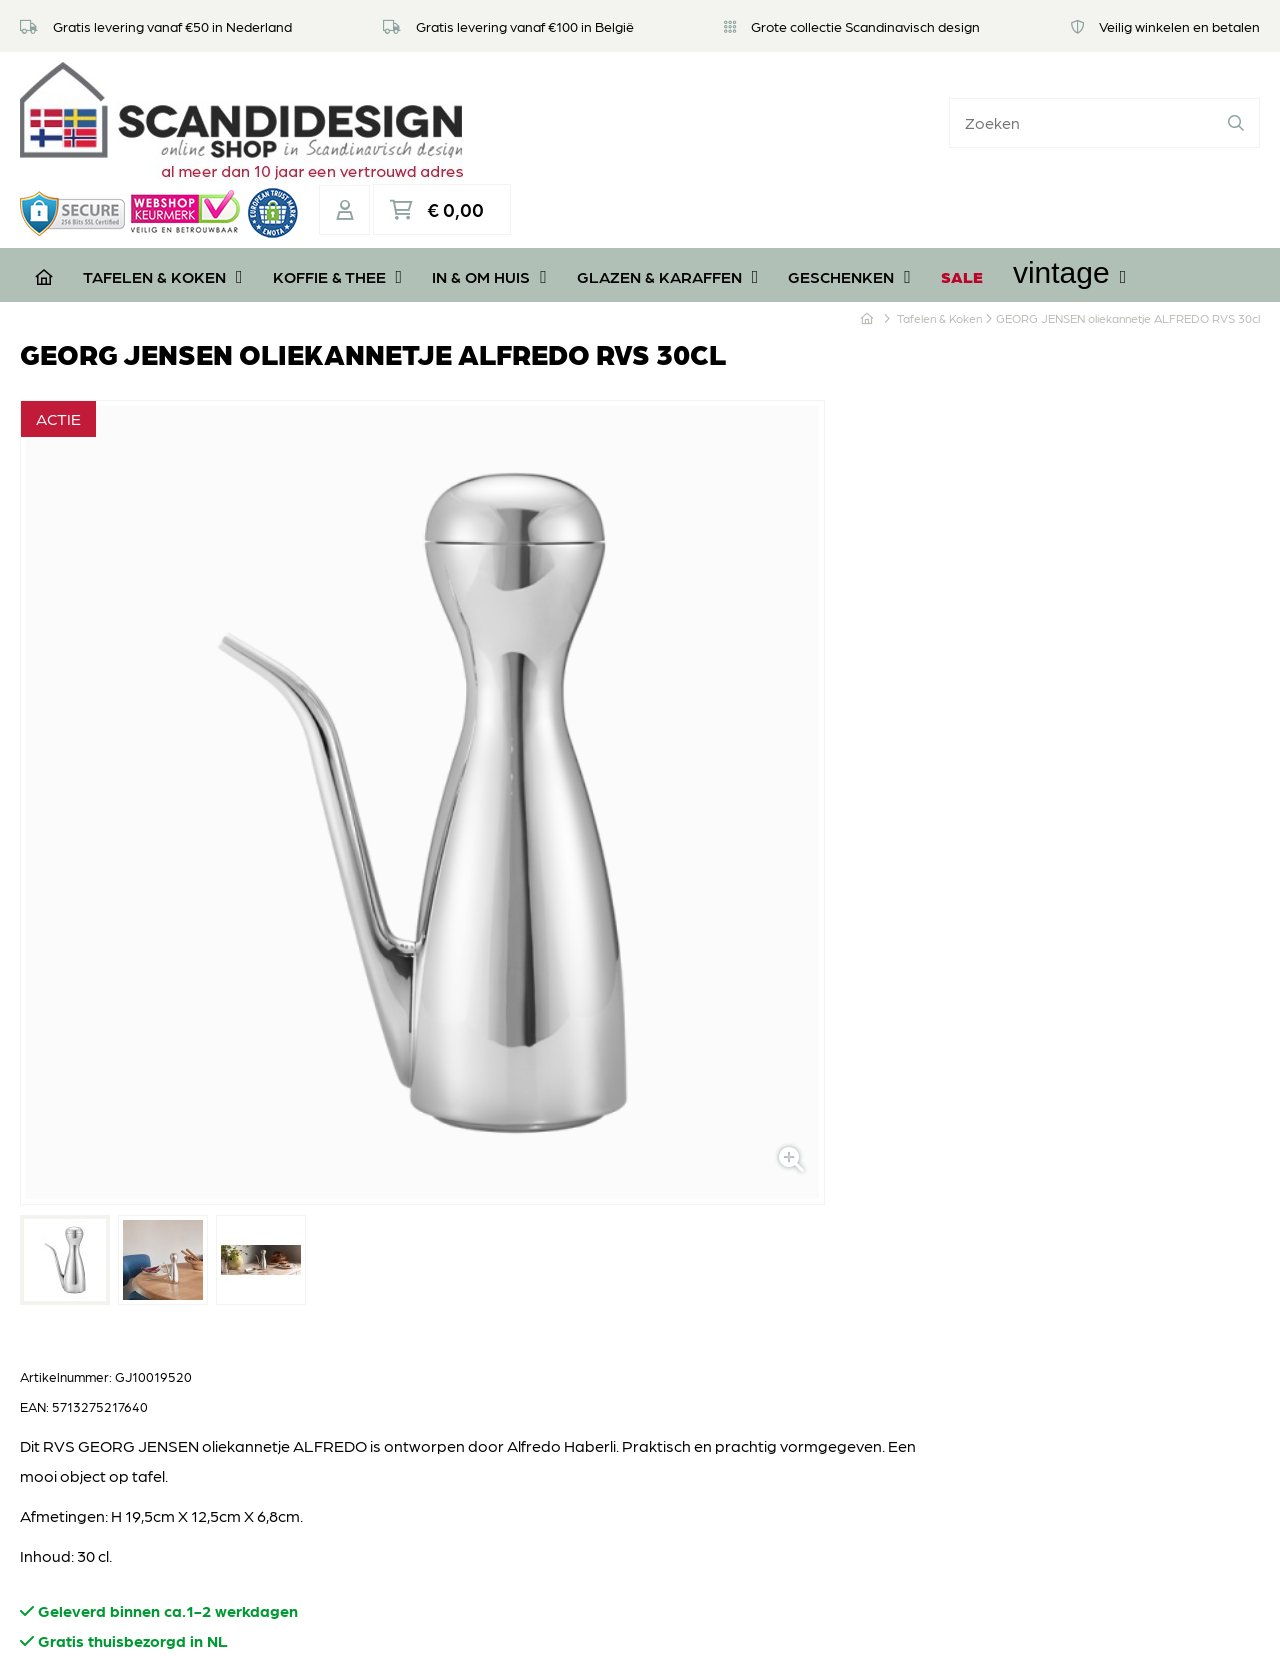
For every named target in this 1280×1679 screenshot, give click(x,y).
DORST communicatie (912, 1643)
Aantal (585, 790)
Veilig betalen (513, 1276)
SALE (962, 180)
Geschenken (849, 180)
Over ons (498, 1186)
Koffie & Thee (338, 180)
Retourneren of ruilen (542, 1246)
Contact (495, 1366)
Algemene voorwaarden (554, 1336)
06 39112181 (79, 1460)
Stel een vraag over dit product (666, 964)
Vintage (1069, 176)
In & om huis (489, 180)
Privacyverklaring (529, 1306)
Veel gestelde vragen (541, 1216)
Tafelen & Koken (163, 180)
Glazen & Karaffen (668, 180)
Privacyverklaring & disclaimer (636, 1643)
